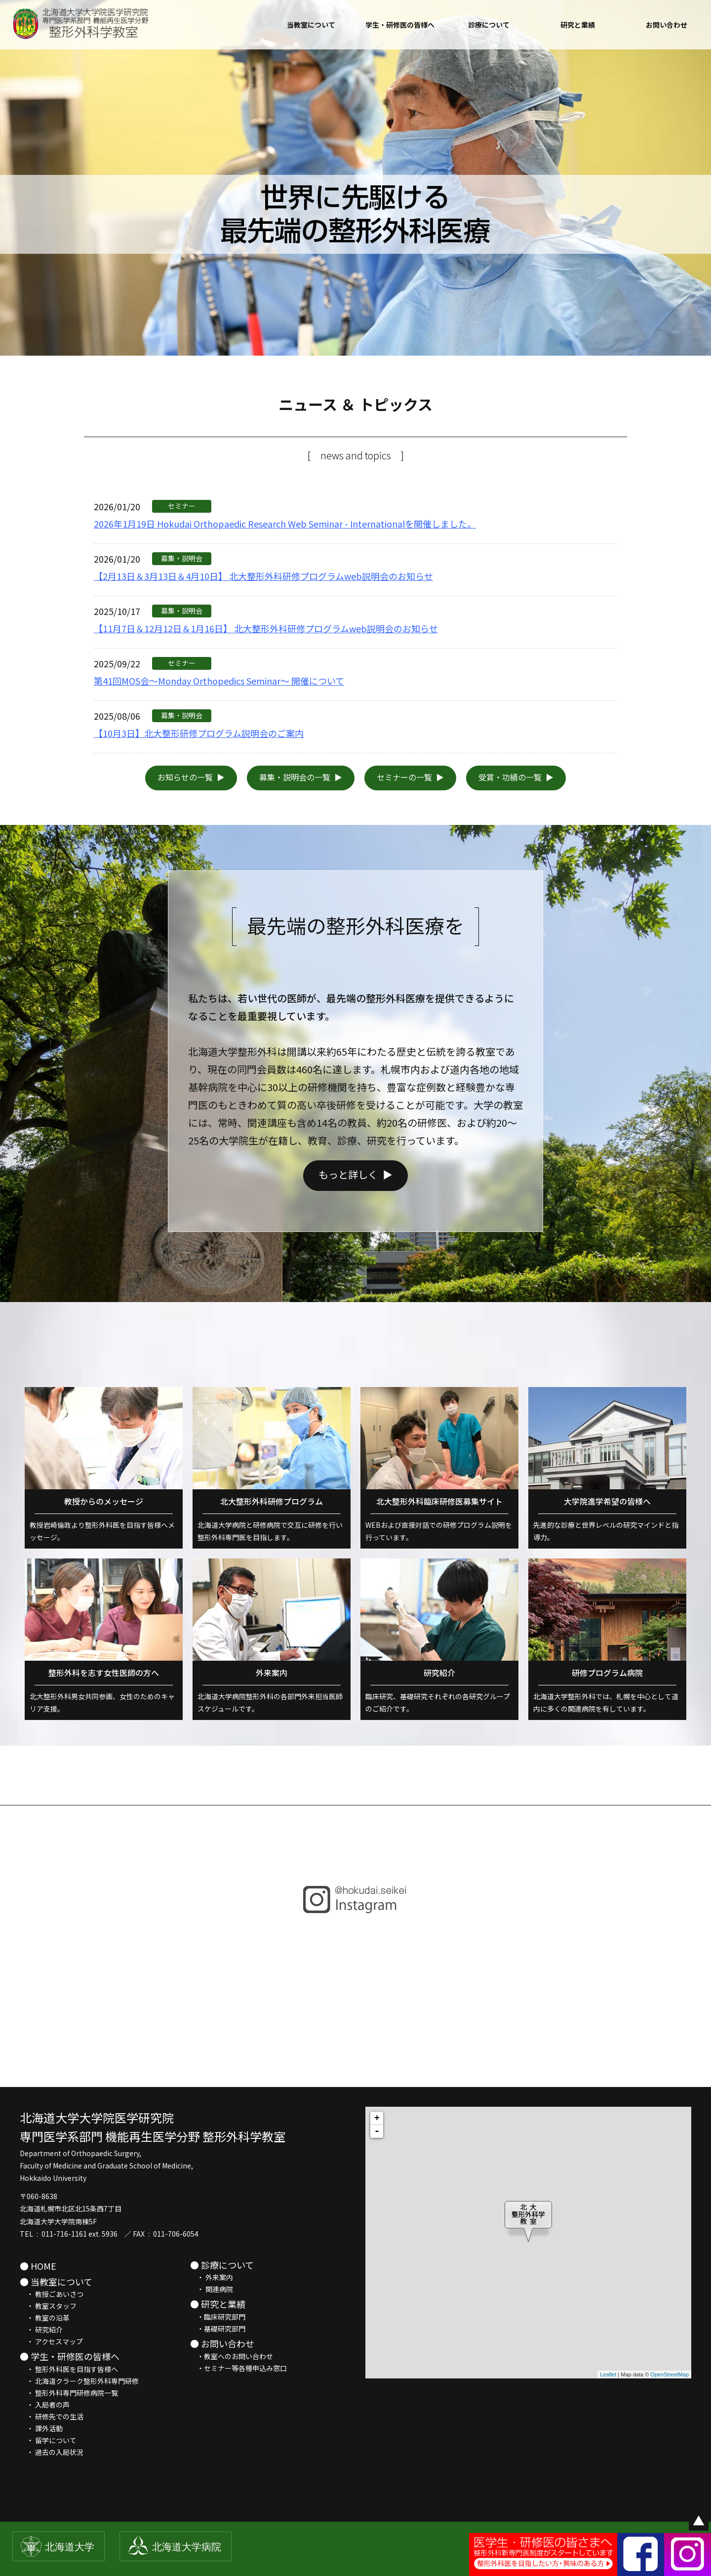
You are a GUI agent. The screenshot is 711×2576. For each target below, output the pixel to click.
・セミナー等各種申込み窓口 (238, 2368)
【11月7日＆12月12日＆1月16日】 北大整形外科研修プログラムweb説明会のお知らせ (266, 628)
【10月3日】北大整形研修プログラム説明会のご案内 (199, 733)
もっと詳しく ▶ (355, 1219)
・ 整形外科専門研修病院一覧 (69, 2393)
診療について (489, 25)
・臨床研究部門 (217, 2317)
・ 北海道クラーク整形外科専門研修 (79, 2381)
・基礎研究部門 (217, 2328)
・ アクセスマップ (51, 2341)
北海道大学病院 (186, 2546)
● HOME (38, 2265)
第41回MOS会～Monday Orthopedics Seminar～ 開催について (219, 680)
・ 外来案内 (211, 2277)
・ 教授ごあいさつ (51, 2294)
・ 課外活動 (41, 2428)
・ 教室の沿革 (45, 2318)
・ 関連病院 (211, 2289)
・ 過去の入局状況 (51, 2452)
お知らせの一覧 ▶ (191, 777)
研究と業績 (577, 25)
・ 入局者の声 (45, 2405)
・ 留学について (48, 2440)
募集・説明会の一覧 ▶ (300, 777)
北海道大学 (69, 2546)
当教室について (311, 25)
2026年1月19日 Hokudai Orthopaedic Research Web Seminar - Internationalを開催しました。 (285, 523)
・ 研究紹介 (41, 2329)
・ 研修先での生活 (51, 2416)
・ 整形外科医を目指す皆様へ (69, 2369)
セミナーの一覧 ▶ (410, 777)
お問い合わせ (666, 25)
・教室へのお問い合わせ (231, 2356)
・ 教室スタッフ (48, 2306)
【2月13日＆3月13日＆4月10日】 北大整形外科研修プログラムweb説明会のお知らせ (263, 576)
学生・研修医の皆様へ (399, 25)
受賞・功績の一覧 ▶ (515, 777)
